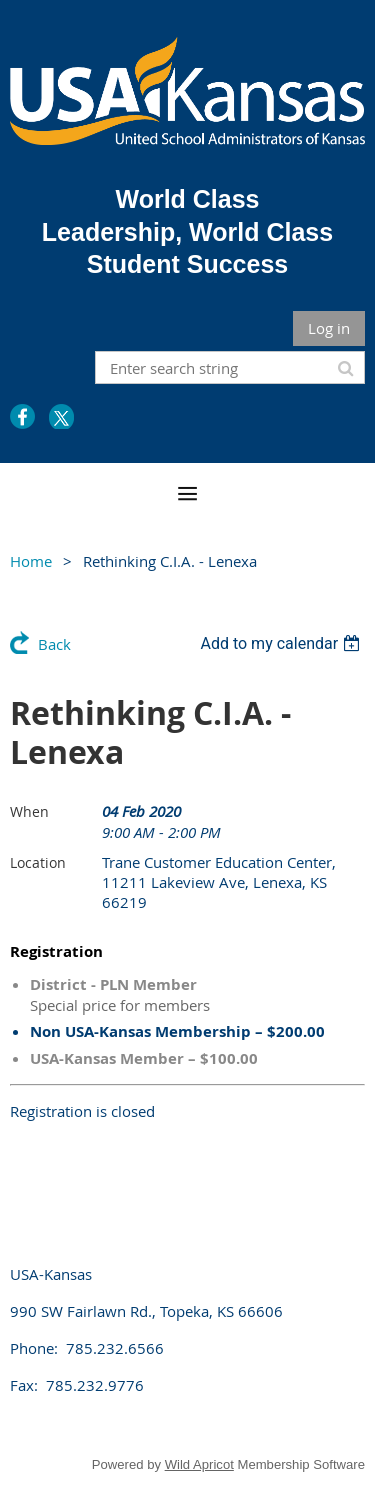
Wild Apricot (199, 1464)
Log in (329, 328)
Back (54, 644)
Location (38, 862)
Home (31, 561)
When (29, 811)
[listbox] (282, 643)
